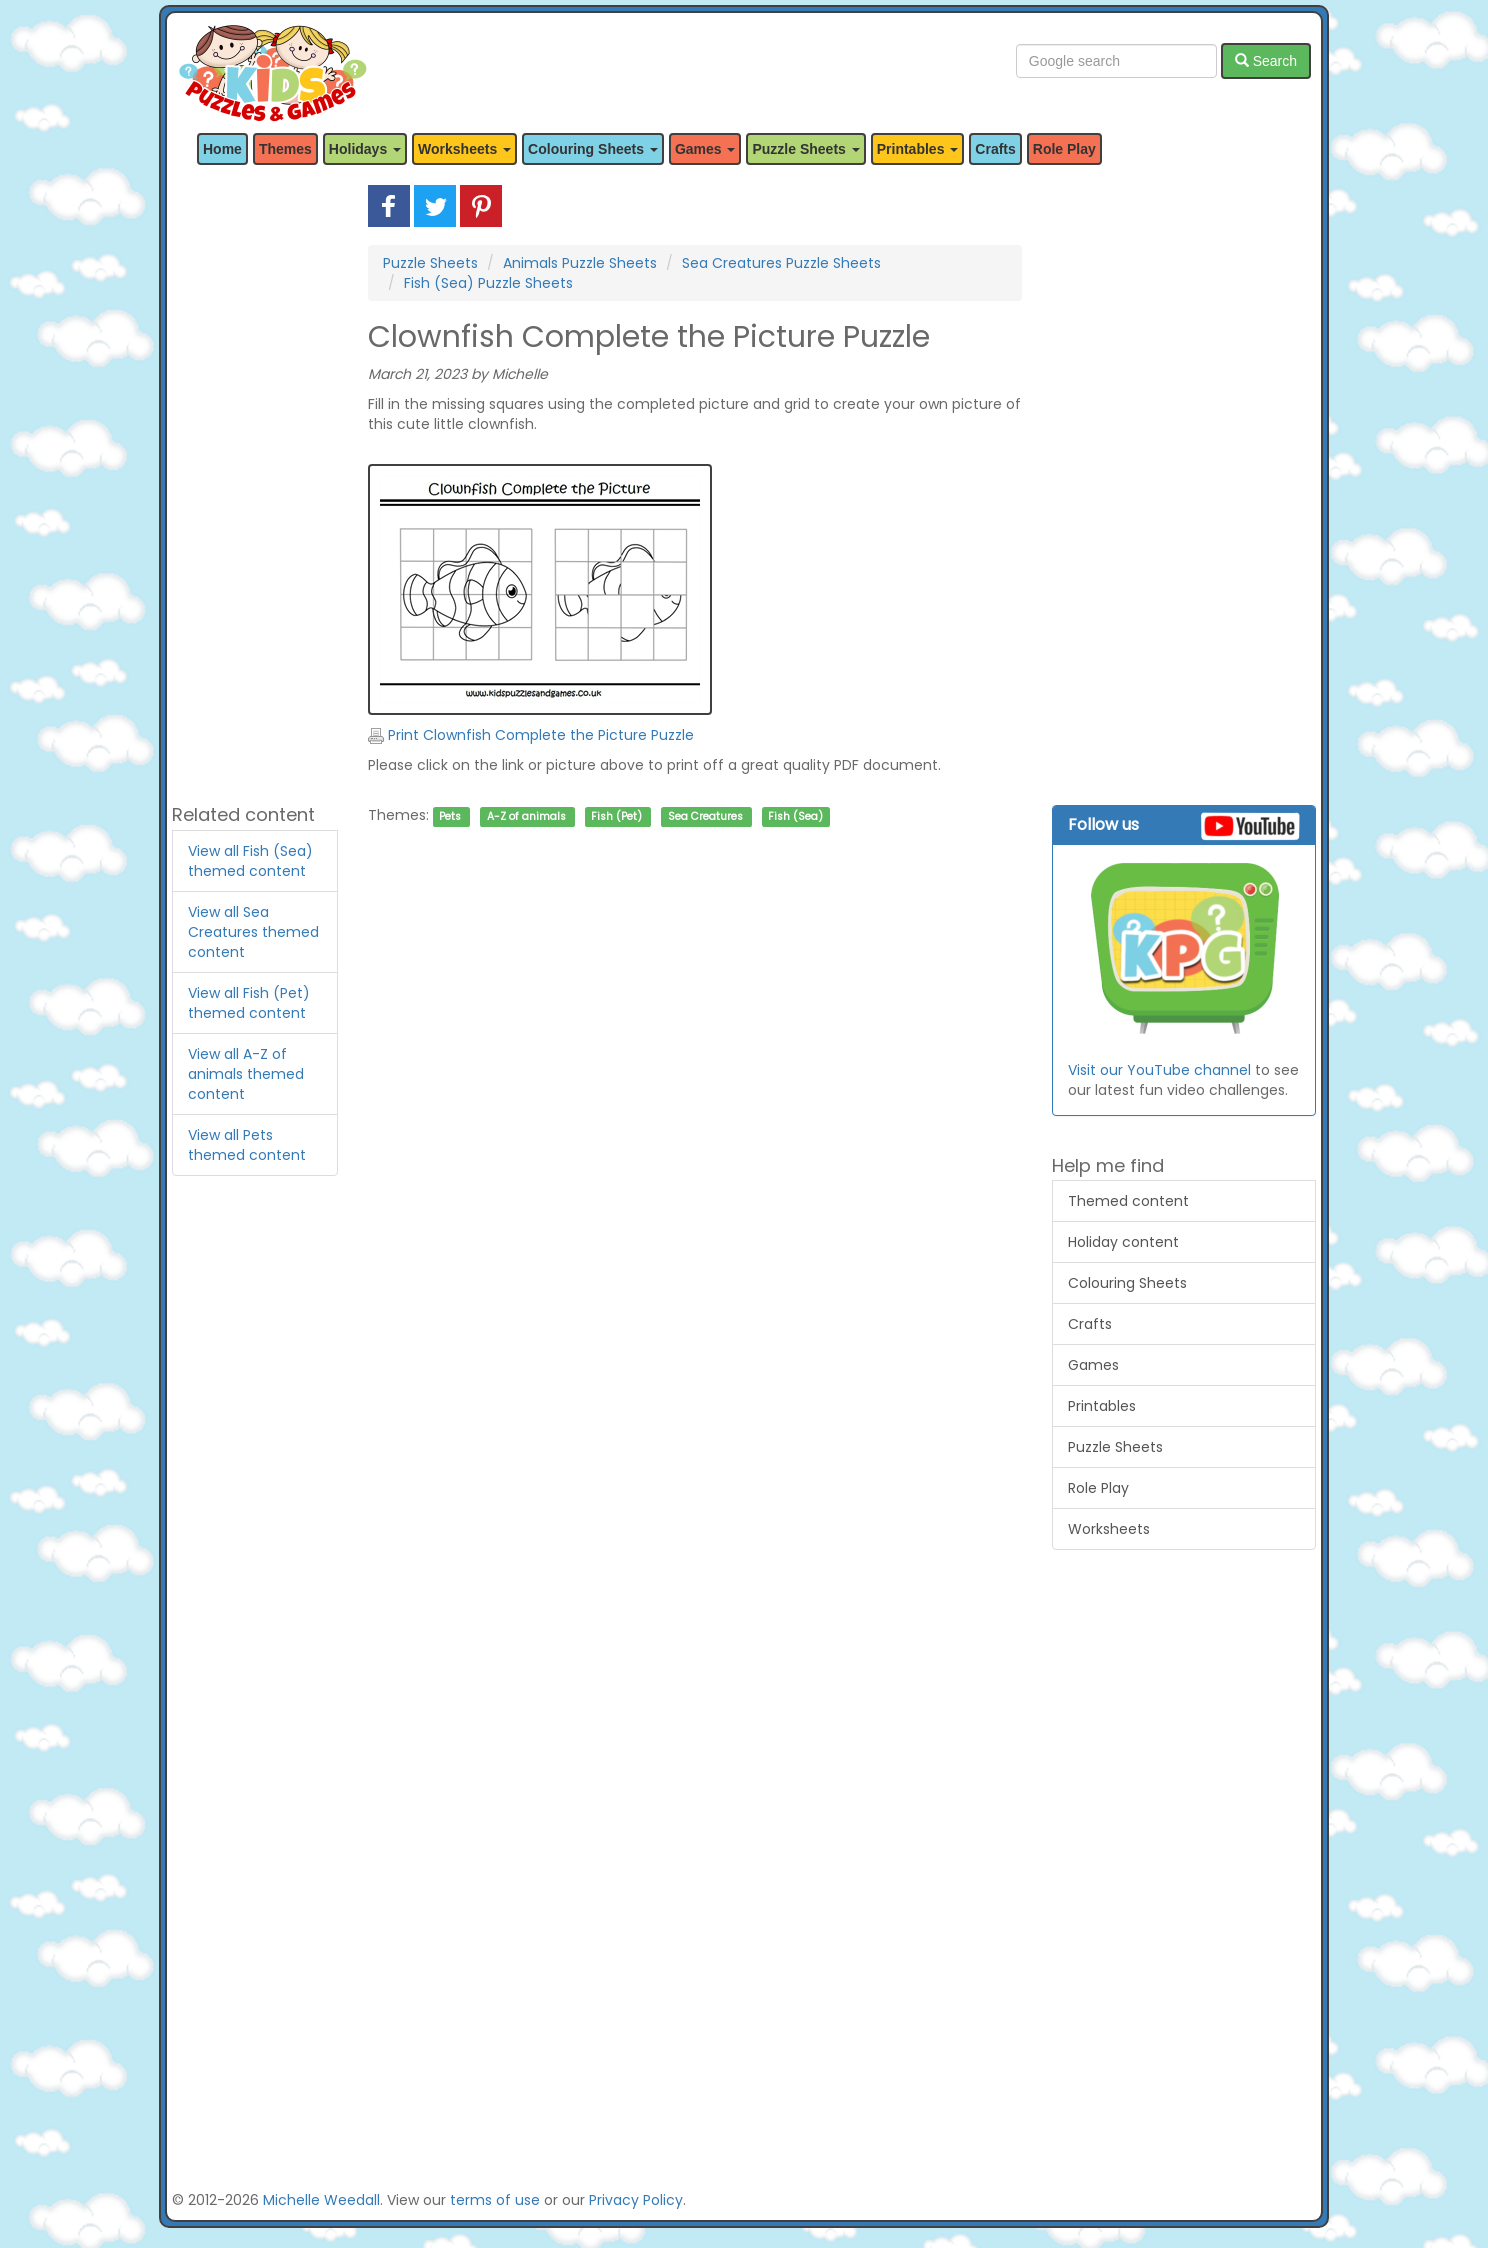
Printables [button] (918, 149)
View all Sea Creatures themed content (253, 932)
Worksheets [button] (464, 149)
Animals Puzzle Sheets (580, 263)
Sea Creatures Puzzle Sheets (781, 263)
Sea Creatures (705, 816)
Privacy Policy (636, 2200)
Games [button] (705, 149)
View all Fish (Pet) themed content (249, 1003)
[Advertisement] (255, 485)
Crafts (995, 149)
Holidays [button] (365, 149)
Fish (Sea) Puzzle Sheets (488, 283)
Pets (450, 816)
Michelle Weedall (321, 2200)
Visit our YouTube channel (1159, 1070)
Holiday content (1123, 1242)
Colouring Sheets (1127, 1283)
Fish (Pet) (616, 816)
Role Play (1064, 149)
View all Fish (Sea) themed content (250, 861)
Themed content (1128, 1201)
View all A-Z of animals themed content (246, 1074)
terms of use (495, 2200)
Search (1266, 61)
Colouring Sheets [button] (593, 149)
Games (1093, 1365)
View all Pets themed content (247, 1145)
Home (222, 149)
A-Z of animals (526, 816)
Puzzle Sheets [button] (805, 149)
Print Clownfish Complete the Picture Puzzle (531, 735)
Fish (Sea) (795, 816)
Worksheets (1109, 1529)
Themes (285, 149)
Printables (1102, 1406)
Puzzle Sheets (430, 263)
